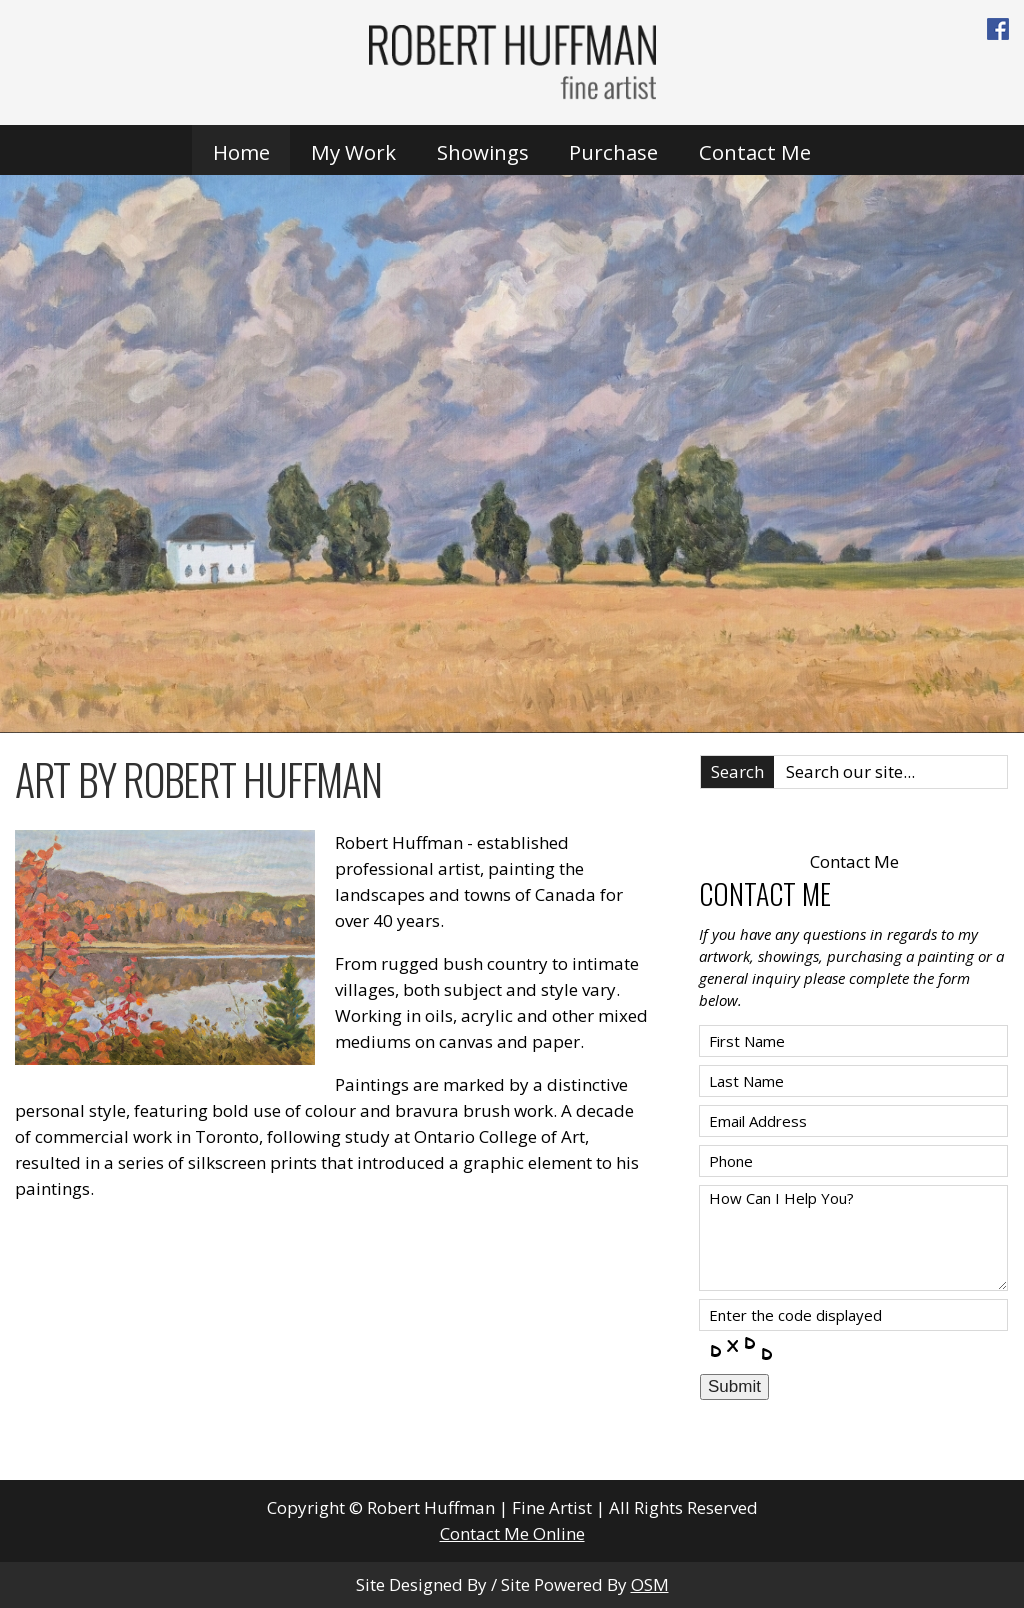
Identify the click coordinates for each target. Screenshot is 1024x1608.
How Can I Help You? (853, 1238)
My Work (353, 152)
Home (241, 152)
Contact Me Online (512, 1533)
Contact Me (755, 152)
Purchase (613, 152)
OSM (650, 1584)
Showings (483, 152)
